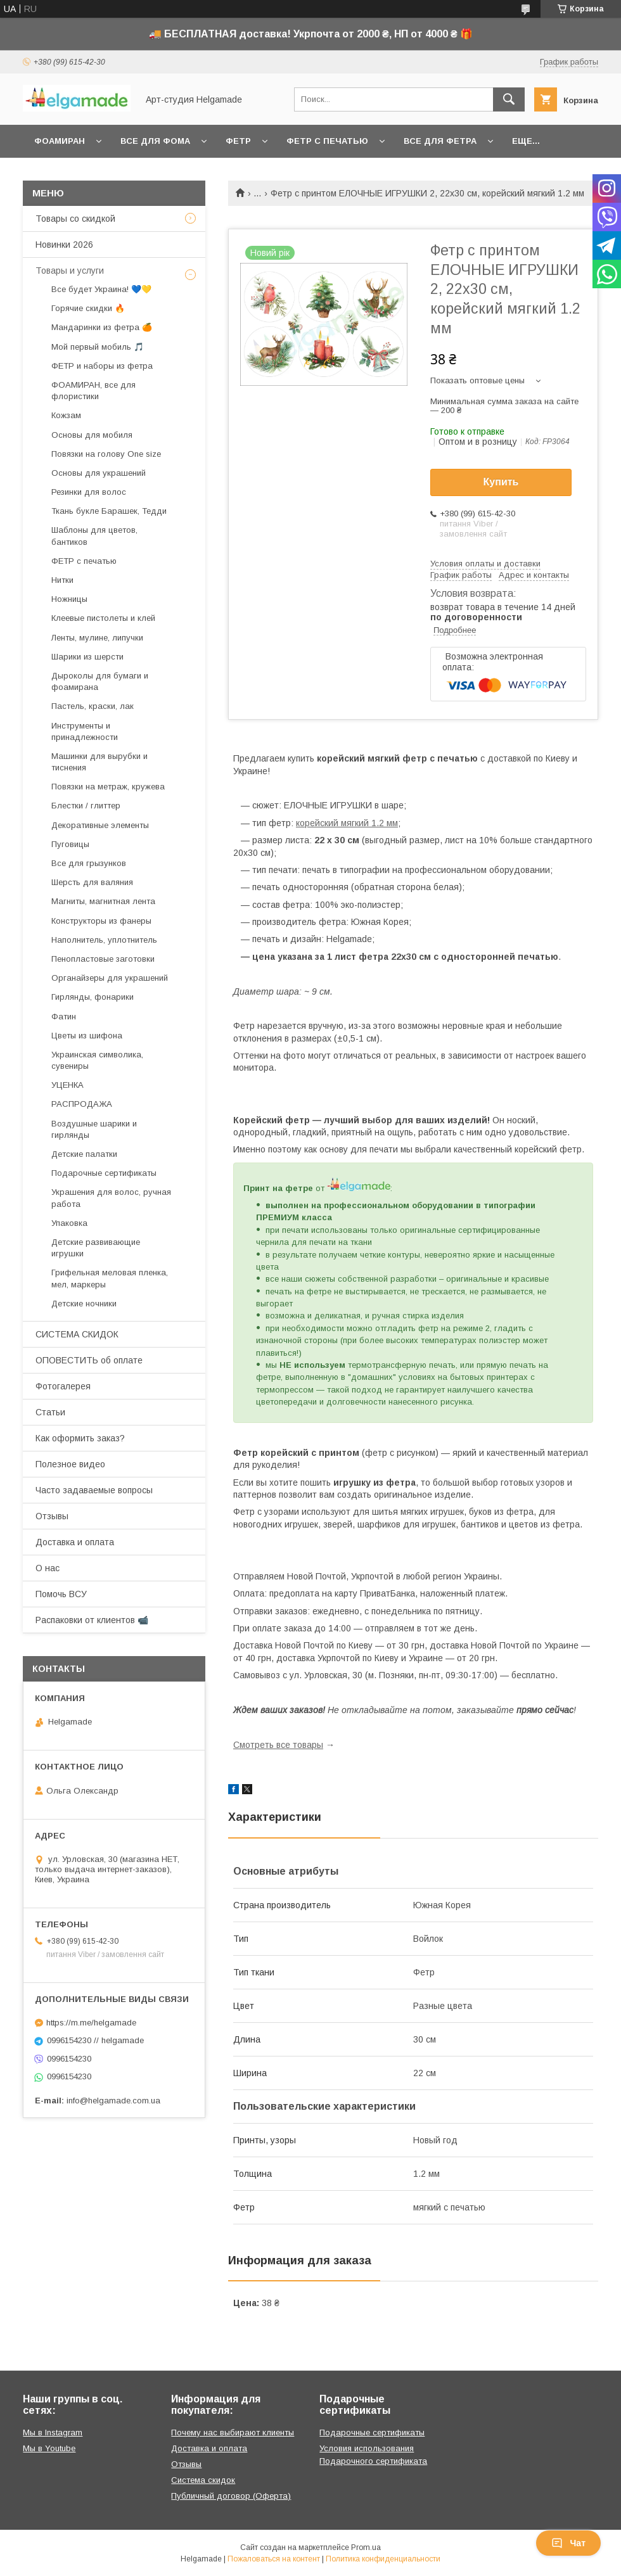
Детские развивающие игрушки (95, 1247)
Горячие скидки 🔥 (88, 308)
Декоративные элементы (100, 825)
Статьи (50, 1412)
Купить (501, 481)
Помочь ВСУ (61, 1594)
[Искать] (509, 99)
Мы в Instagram (52, 2432)
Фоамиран (59, 141)
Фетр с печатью (327, 141)
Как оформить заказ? (80, 1438)
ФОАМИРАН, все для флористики (93, 390)
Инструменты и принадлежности (84, 731)
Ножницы (69, 599)
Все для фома (155, 141)
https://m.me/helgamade (91, 2022)
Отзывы (51, 1516)
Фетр (238, 141)
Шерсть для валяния (92, 882)
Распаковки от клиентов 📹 (91, 1620)
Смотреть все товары (278, 1745)
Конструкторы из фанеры (101, 921)
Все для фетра (440, 141)
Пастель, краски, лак (92, 706)
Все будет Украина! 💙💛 (101, 289)
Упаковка (69, 1223)
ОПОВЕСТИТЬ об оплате (89, 1360)
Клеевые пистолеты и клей (103, 618)
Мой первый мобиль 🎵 (97, 347)
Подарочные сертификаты (104, 1173)
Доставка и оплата (74, 1542)
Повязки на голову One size (106, 454)
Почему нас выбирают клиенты (232, 2432)
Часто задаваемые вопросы (94, 1490)
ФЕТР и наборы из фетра (102, 366)
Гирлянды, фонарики (92, 997)
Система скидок (203, 2480)
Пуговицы (70, 844)
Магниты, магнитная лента (103, 901)
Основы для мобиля (91, 435)
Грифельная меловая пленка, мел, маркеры (109, 1278)
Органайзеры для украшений (109, 978)
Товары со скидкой (75, 219)
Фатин (63, 1016)
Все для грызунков (88, 863)
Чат (568, 2543)
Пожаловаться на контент (273, 2558)
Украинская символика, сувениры (97, 1060)
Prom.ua (366, 2547)
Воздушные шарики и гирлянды (94, 1129)
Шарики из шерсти (87, 656)
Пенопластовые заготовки (103, 959)
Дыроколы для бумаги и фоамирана (99, 681)
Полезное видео (70, 1464)
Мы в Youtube (49, 2448)
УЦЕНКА (67, 1085)
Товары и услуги (69, 270)
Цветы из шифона (86, 1035)
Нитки (62, 580)
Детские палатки (84, 1154)
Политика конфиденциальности (383, 2558)
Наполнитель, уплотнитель (104, 940)
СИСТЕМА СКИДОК (76, 1334)
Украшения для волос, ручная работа (111, 1197)
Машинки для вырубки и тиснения (99, 761)
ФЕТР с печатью (84, 561)
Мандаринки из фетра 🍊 (101, 327)
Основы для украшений (98, 473)
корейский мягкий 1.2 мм (347, 823)
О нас (47, 1568)
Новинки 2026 (64, 244)
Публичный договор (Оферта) (231, 2496)
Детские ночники (84, 1303)
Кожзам (66, 415)
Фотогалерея (63, 1386)
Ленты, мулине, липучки (97, 637)
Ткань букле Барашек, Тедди (109, 511)
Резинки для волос (88, 492)
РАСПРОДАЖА (81, 1104)
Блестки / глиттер (85, 805)
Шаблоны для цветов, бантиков (94, 535)
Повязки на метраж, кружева (108, 786)
